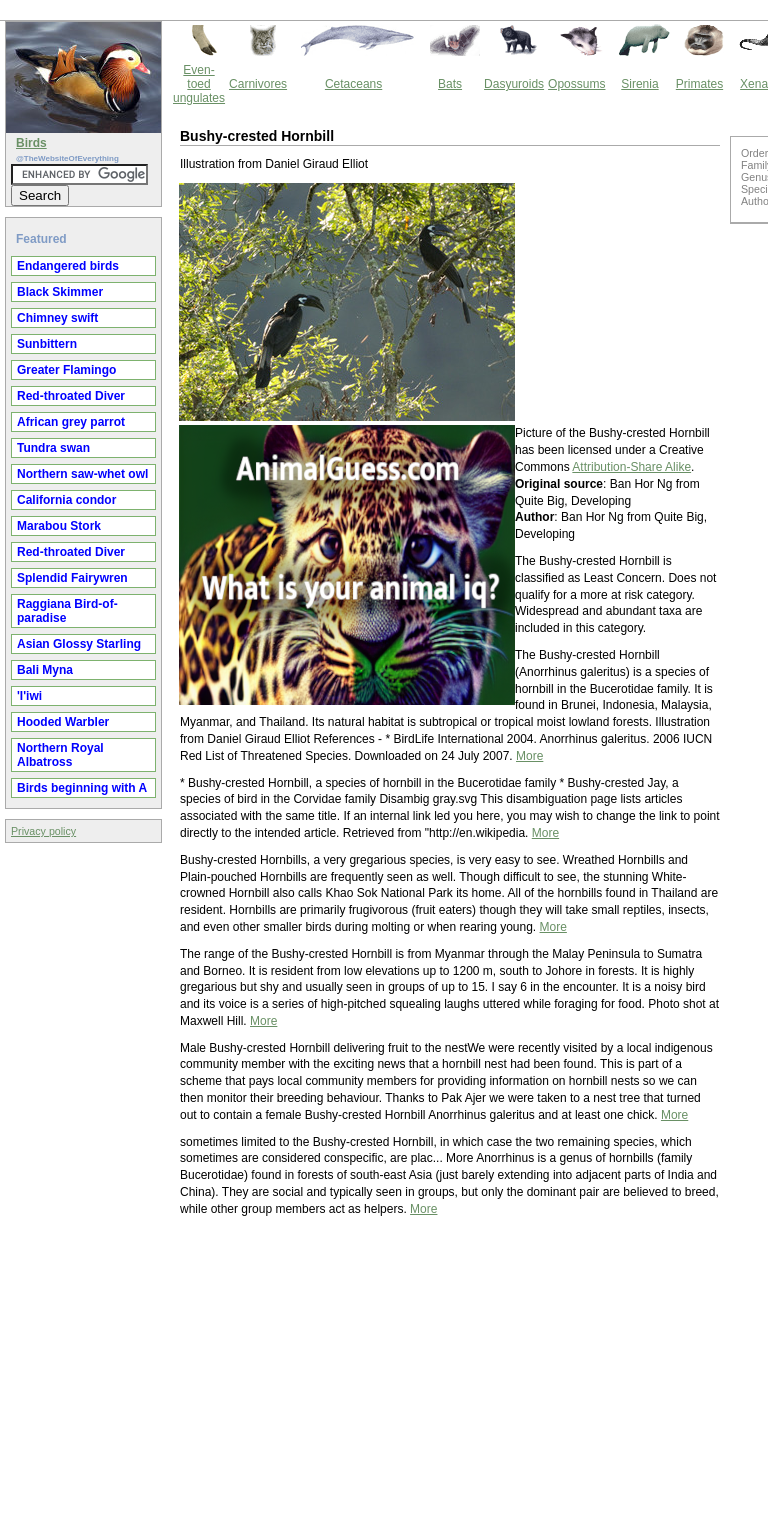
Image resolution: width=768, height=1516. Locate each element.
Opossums (576, 84)
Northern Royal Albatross (60, 755)
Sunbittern (47, 344)
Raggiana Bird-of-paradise (67, 611)
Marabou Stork (59, 526)
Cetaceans (353, 84)
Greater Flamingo (66, 370)
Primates (699, 84)
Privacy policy (43, 831)
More (529, 756)
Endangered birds (68, 266)
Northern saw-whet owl (82, 474)
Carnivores (258, 84)
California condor (66, 500)
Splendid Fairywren (72, 578)
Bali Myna (45, 670)
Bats (450, 84)
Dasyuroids (514, 84)
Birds (31, 143)
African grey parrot (71, 422)
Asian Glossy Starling (79, 644)
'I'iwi (29, 696)
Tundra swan (53, 448)
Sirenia (639, 84)
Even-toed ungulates (199, 84)
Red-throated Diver (71, 396)
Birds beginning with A (82, 788)
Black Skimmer (60, 292)
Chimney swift (57, 318)
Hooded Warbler (63, 722)
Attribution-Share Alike (631, 467)
